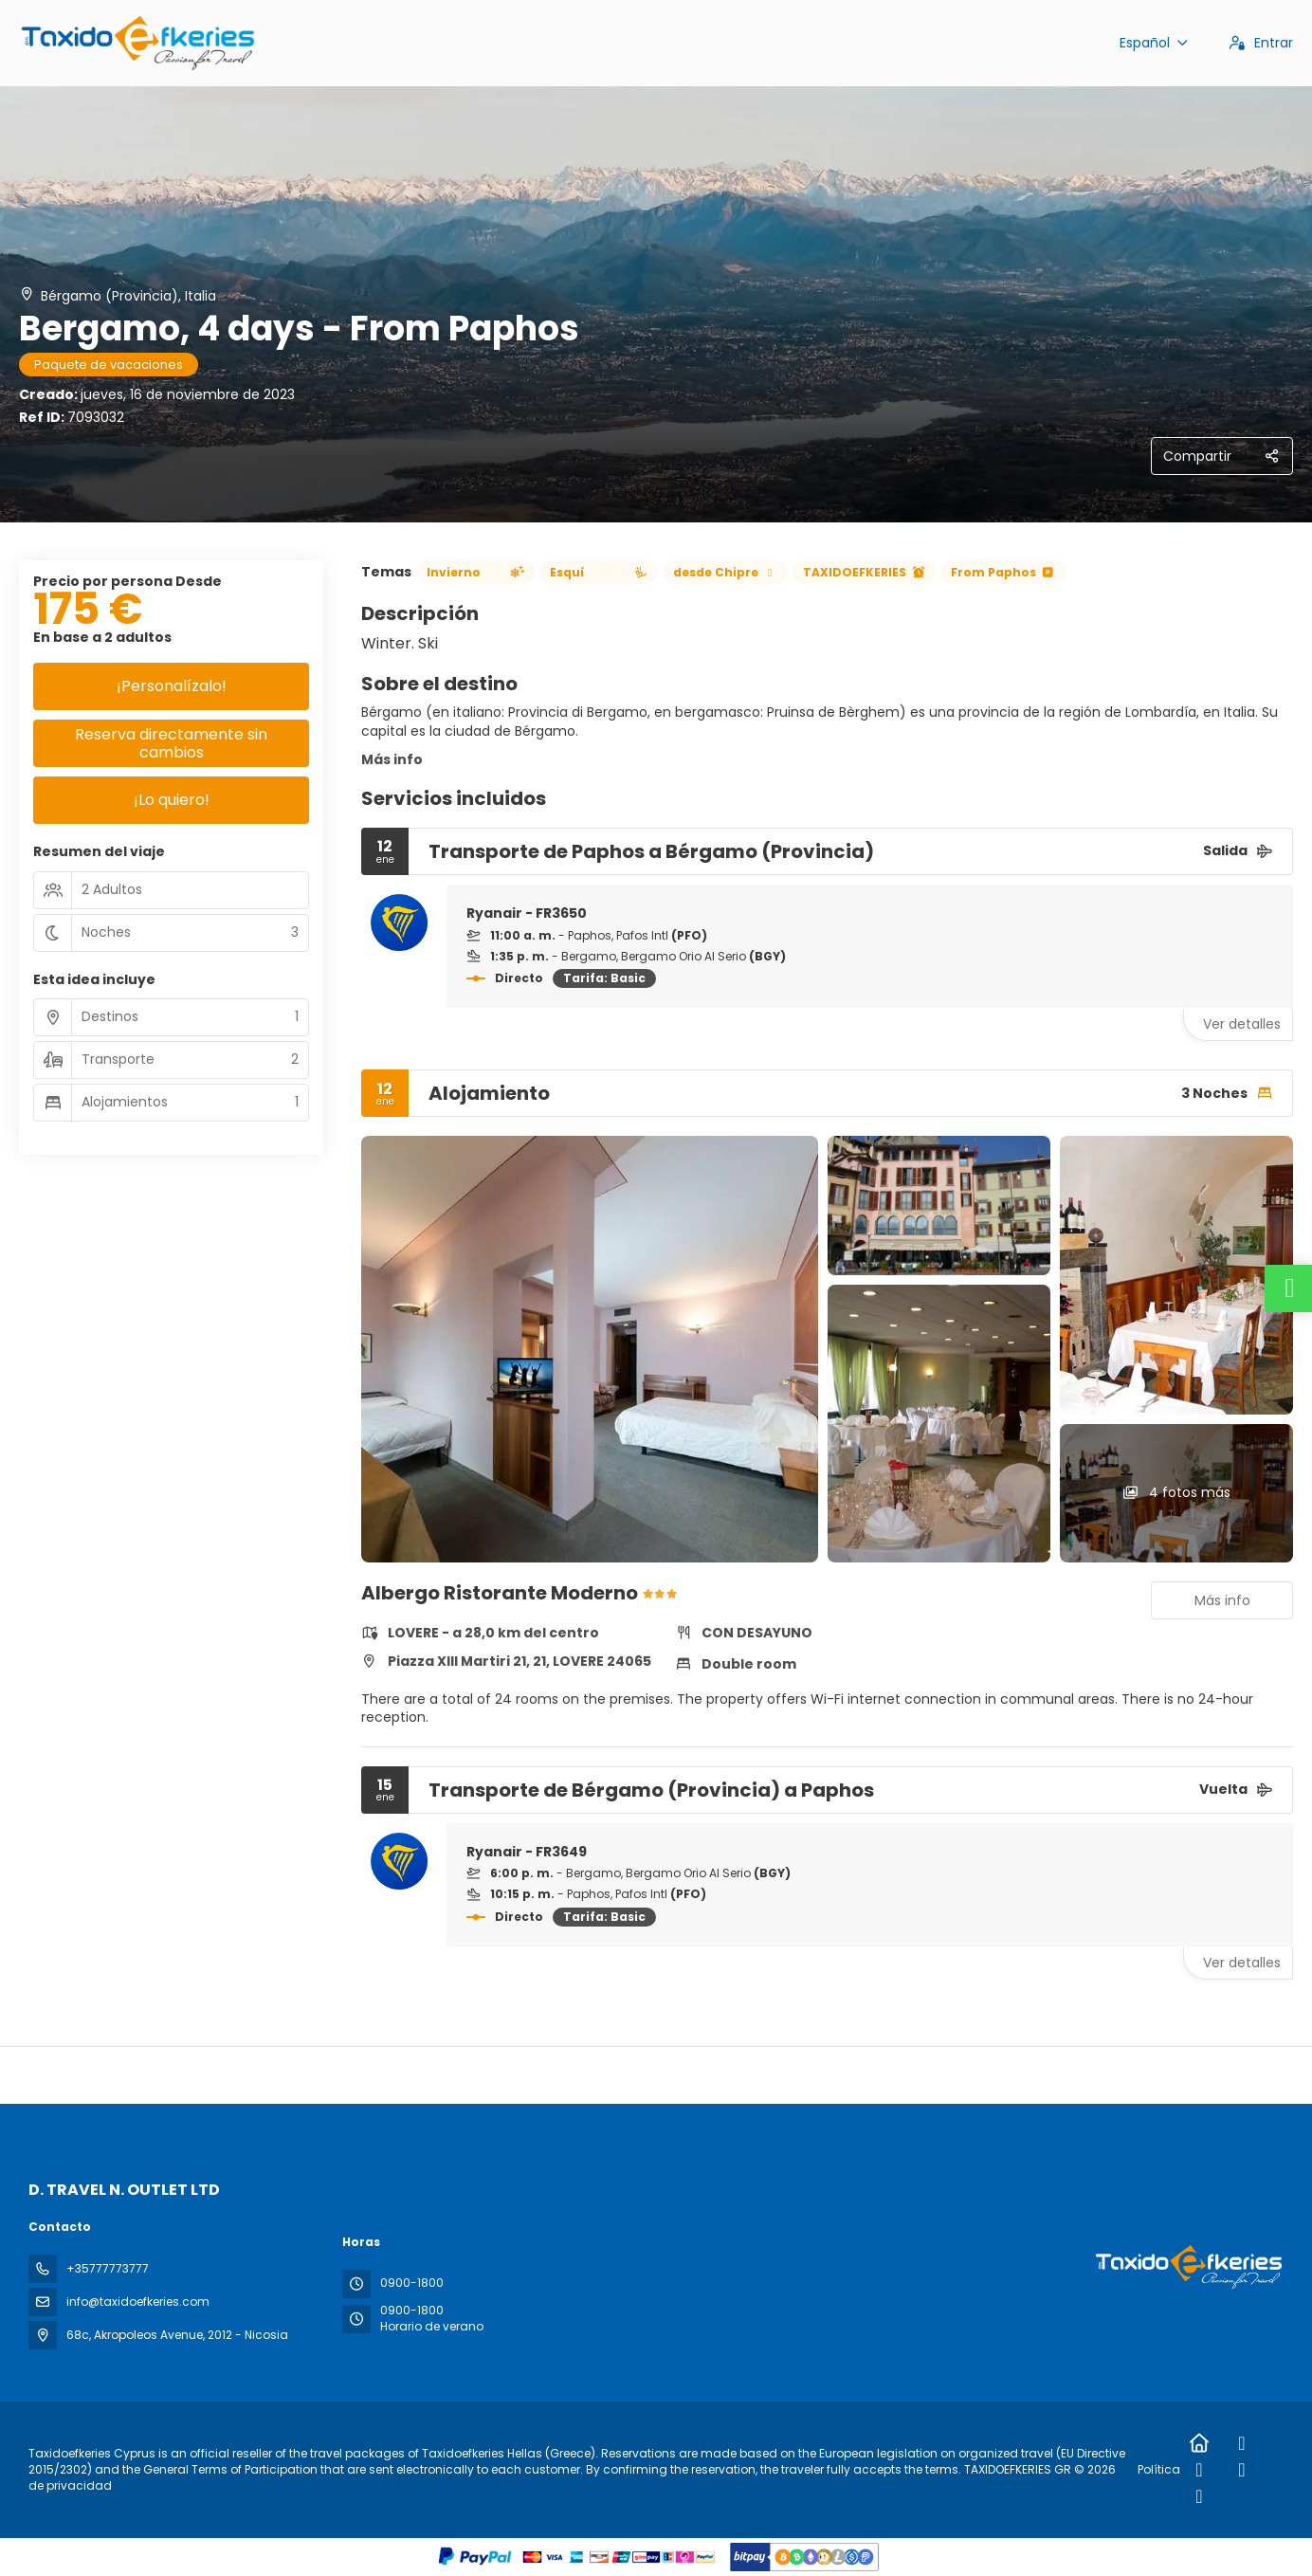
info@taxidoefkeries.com (138, 2301)
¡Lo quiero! (172, 800)
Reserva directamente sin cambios (171, 743)
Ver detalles (1242, 1023)
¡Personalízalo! (172, 686)
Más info (392, 759)
